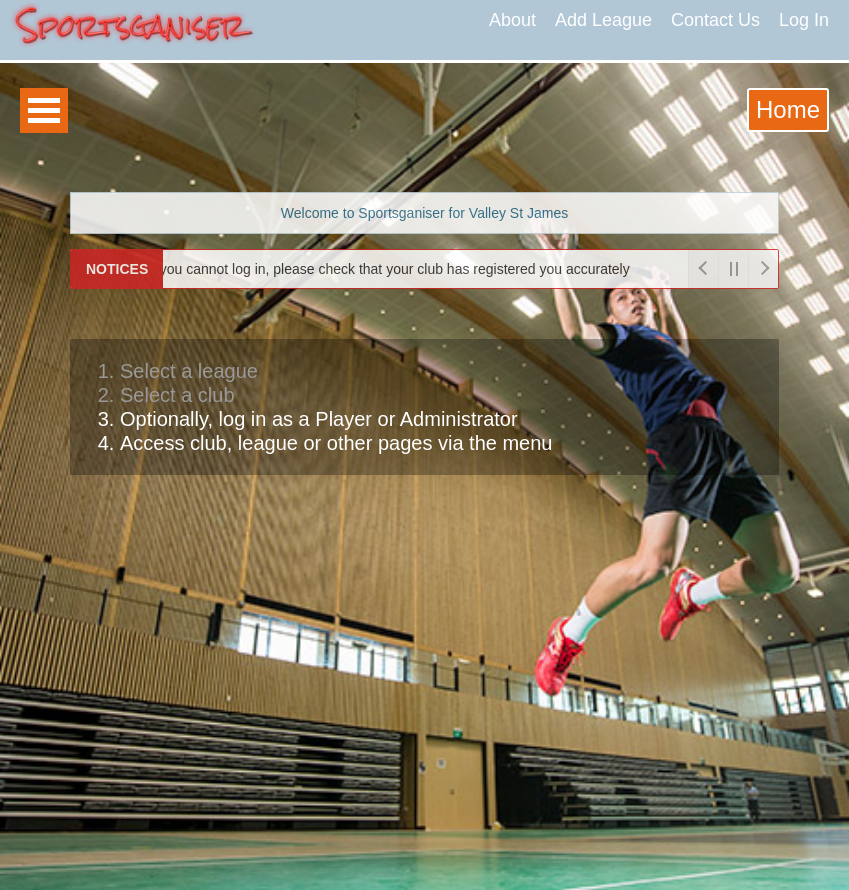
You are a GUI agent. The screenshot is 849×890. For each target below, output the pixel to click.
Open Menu (44, 110)
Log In (804, 20)
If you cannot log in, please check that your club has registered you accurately (381, 269)
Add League (603, 20)
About (512, 20)
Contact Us (715, 20)
